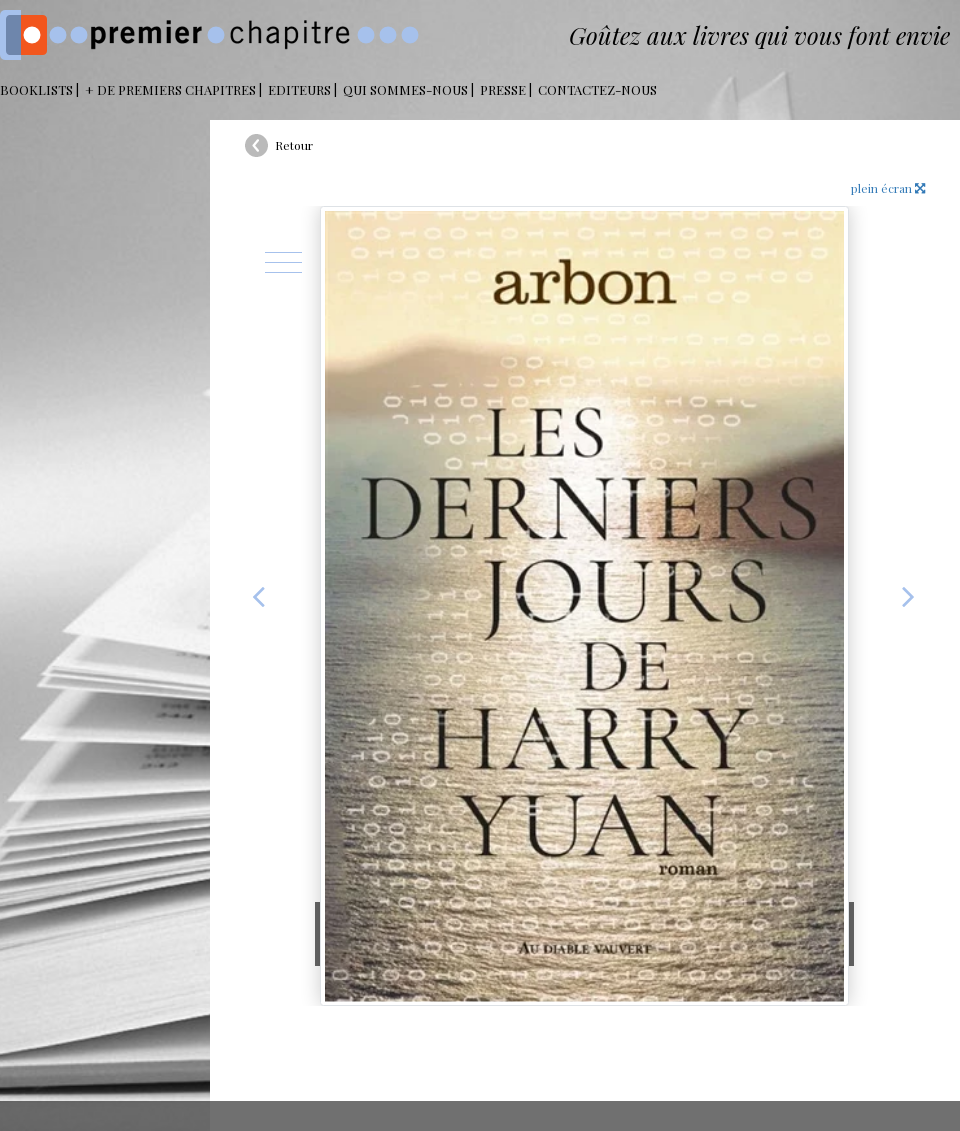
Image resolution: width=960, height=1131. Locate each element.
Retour (294, 145)
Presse (503, 89)
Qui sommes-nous (405, 89)
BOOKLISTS (36, 89)
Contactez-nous (597, 89)
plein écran (888, 188)
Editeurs (299, 89)
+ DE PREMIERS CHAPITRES (170, 89)
